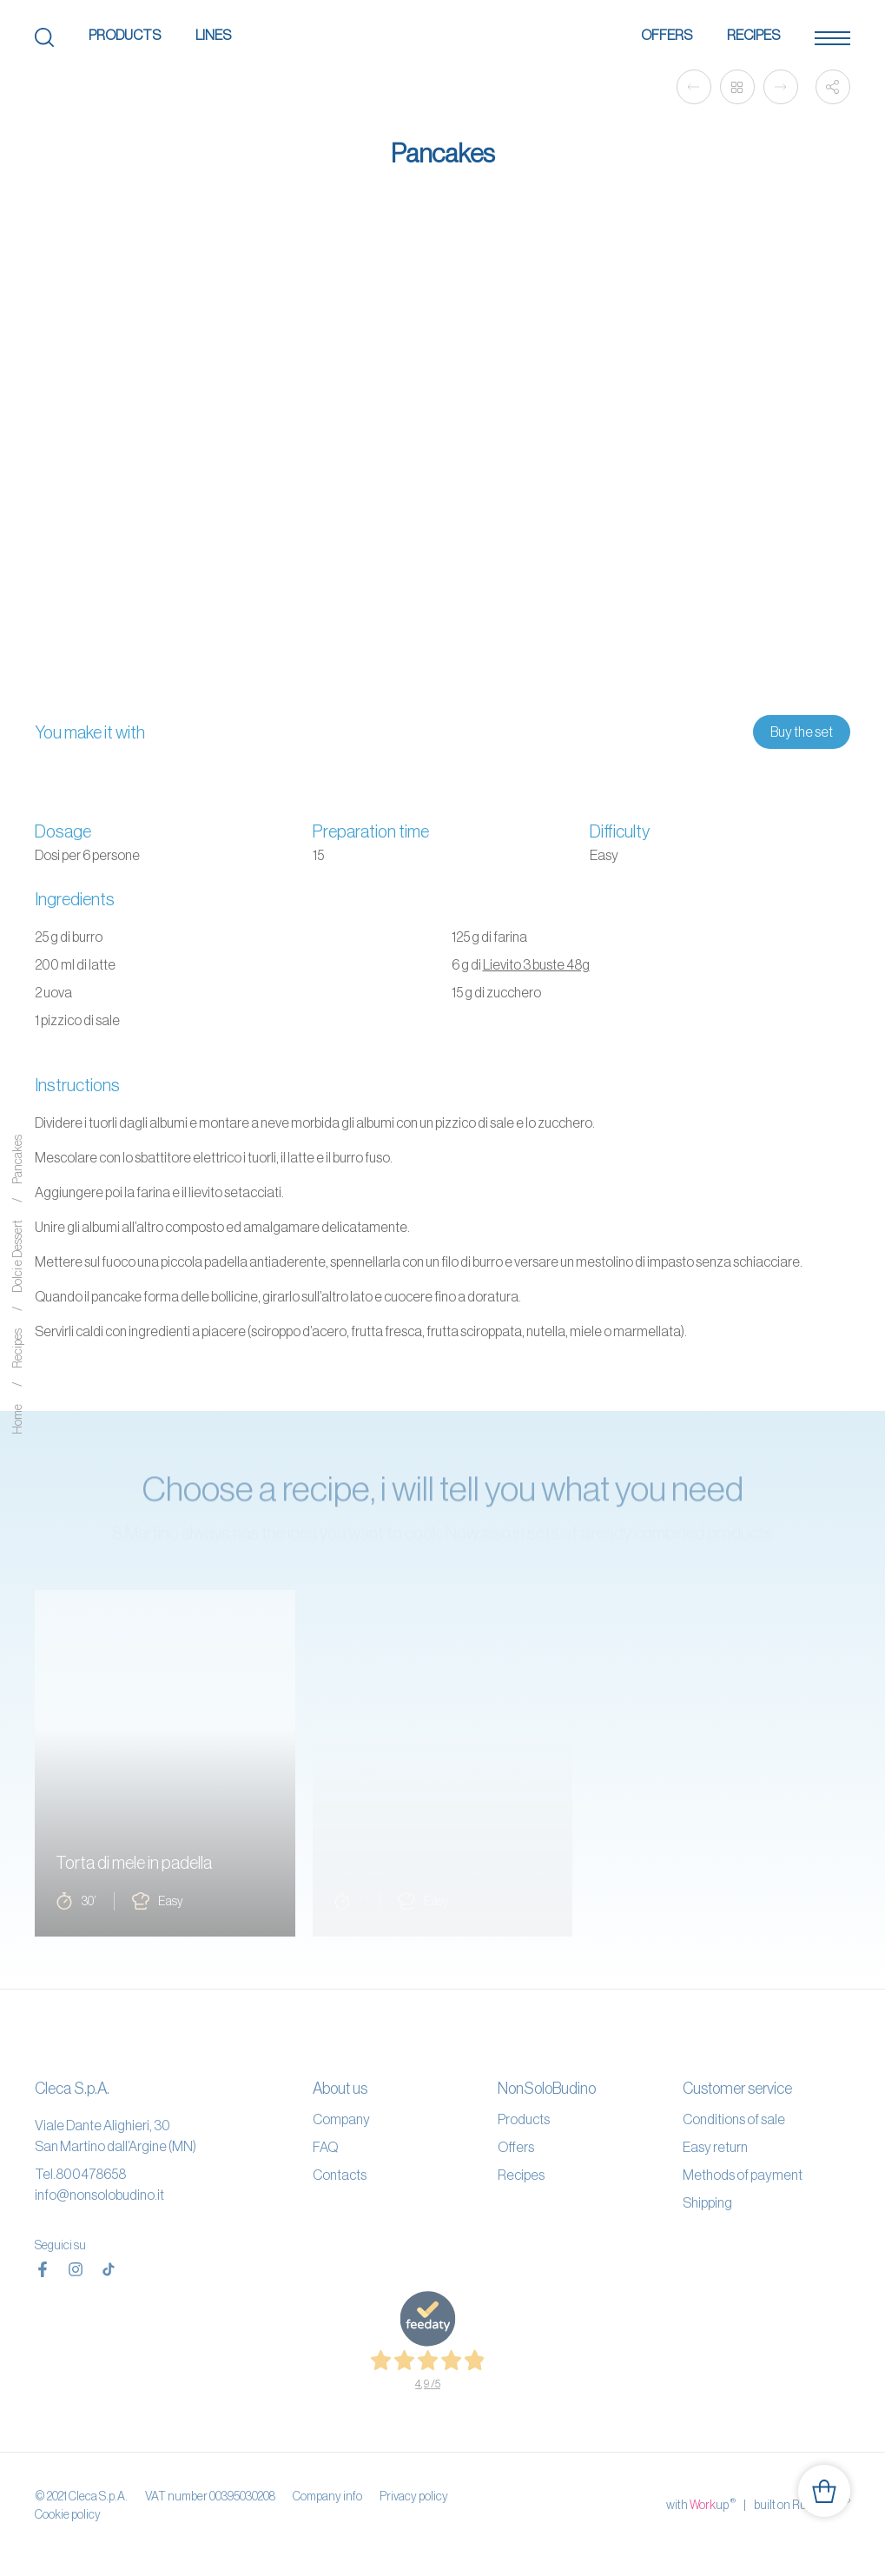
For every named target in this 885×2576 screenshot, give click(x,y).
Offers (666, 35)
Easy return (715, 2147)
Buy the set (801, 731)
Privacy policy (414, 2496)
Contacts (340, 2174)
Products (125, 35)
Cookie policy (68, 2514)
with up (701, 2504)
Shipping (707, 2202)
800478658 (91, 2174)
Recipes (753, 35)
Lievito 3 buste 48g (536, 964)
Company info (327, 2496)
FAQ (325, 2147)
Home (17, 1419)
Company (341, 2119)
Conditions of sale (734, 2119)
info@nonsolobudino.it (99, 2194)
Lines (213, 35)
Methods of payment (742, 2174)
